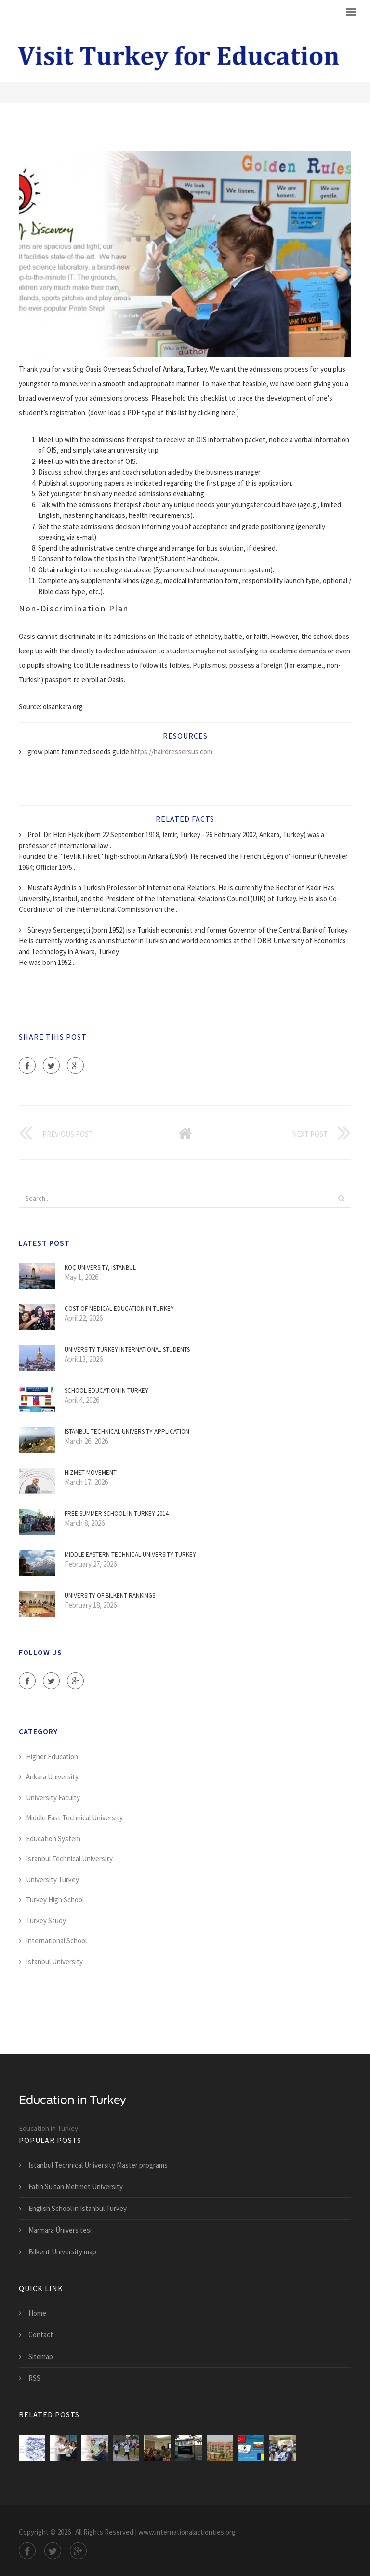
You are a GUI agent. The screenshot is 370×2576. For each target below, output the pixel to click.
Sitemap (40, 2356)
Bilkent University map (62, 2251)
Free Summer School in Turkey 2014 (116, 1513)
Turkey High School (55, 1899)
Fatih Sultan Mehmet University (75, 2186)
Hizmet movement (91, 1472)
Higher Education (52, 1756)
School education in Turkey (106, 1390)
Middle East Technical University (74, 1817)
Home (37, 2313)
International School (56, 1940)
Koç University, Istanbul (100, 1267)
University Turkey (52, 1879)
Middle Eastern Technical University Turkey (130, 1554)
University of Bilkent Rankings (110, 1595)
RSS (34, 2378)
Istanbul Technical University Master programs (98, 2164)
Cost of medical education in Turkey (119, 1308)
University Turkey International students (127, 1349)
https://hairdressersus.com (171, 751)
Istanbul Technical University (69, 1858)
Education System (53, 1838)
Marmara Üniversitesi (60, 2230)
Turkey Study (46, 1920)
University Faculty (53, 1797)
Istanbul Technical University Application (127, 1431)
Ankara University (52, 1776)
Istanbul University (54, 1961)
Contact (40, 2334)
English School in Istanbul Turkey (77, 2208)
